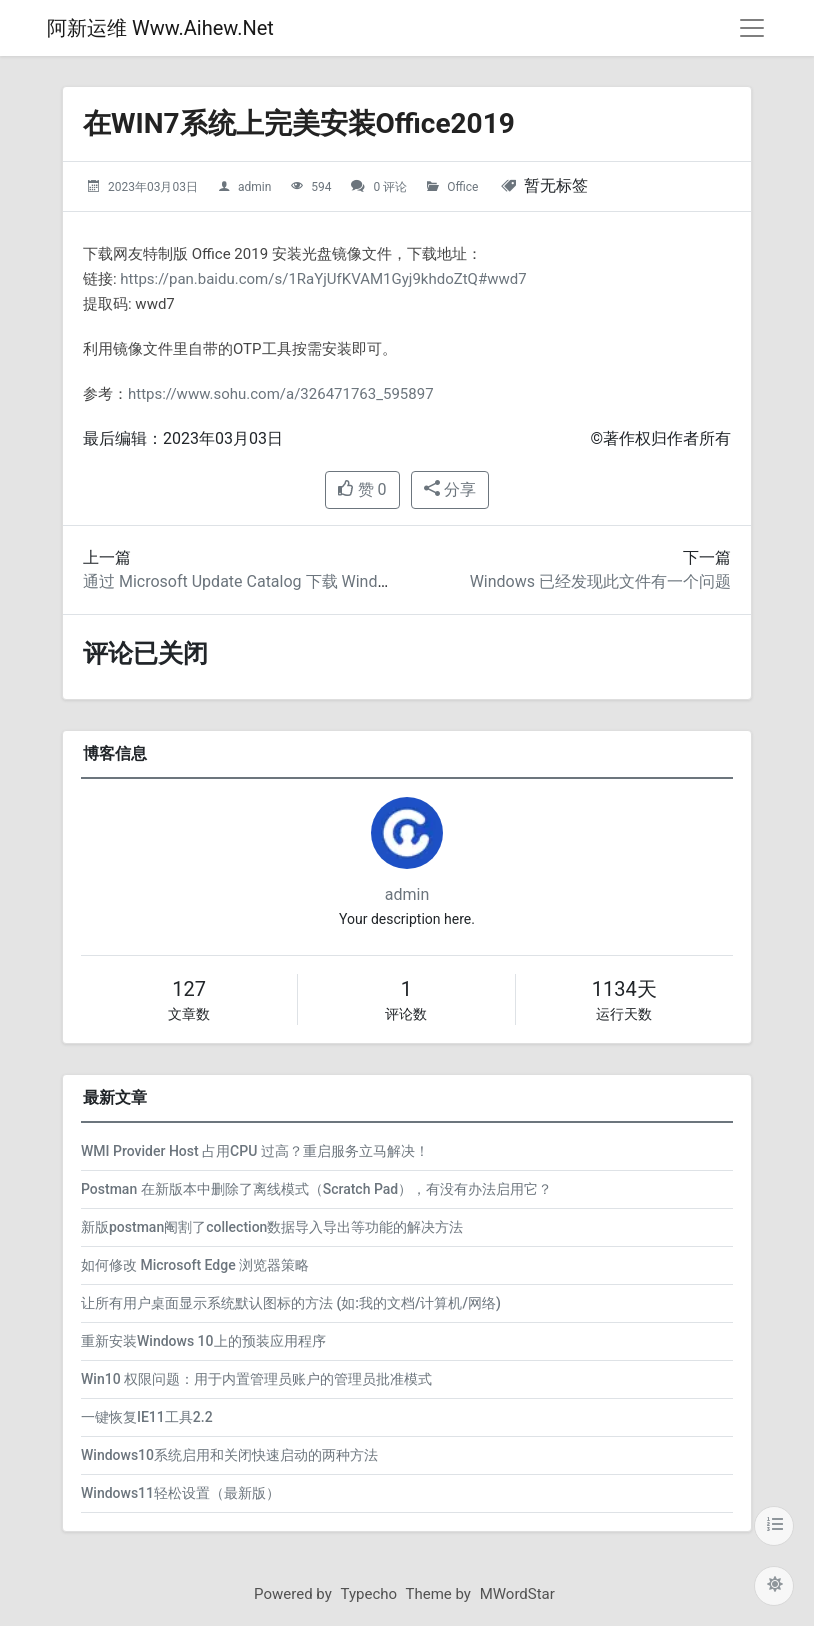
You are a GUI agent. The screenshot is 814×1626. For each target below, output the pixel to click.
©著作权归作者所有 (660, 438)
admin (254, 187)
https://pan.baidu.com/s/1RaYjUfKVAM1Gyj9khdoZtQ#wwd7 (323, 279)
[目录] (774, 1526)
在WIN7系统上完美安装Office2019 (299, 123)
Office (462, 187)
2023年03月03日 (153, 187)
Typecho (369, 1594)
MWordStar (517, 1594)
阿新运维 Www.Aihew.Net (160, 28)
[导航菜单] (752, 28)
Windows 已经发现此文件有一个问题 (600, 581)
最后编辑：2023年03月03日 (183, 438)
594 (321, 187)
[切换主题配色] (774, 1586)
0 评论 (390, 187)
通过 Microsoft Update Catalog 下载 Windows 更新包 (271, 581)
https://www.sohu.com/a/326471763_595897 (281, 394)
